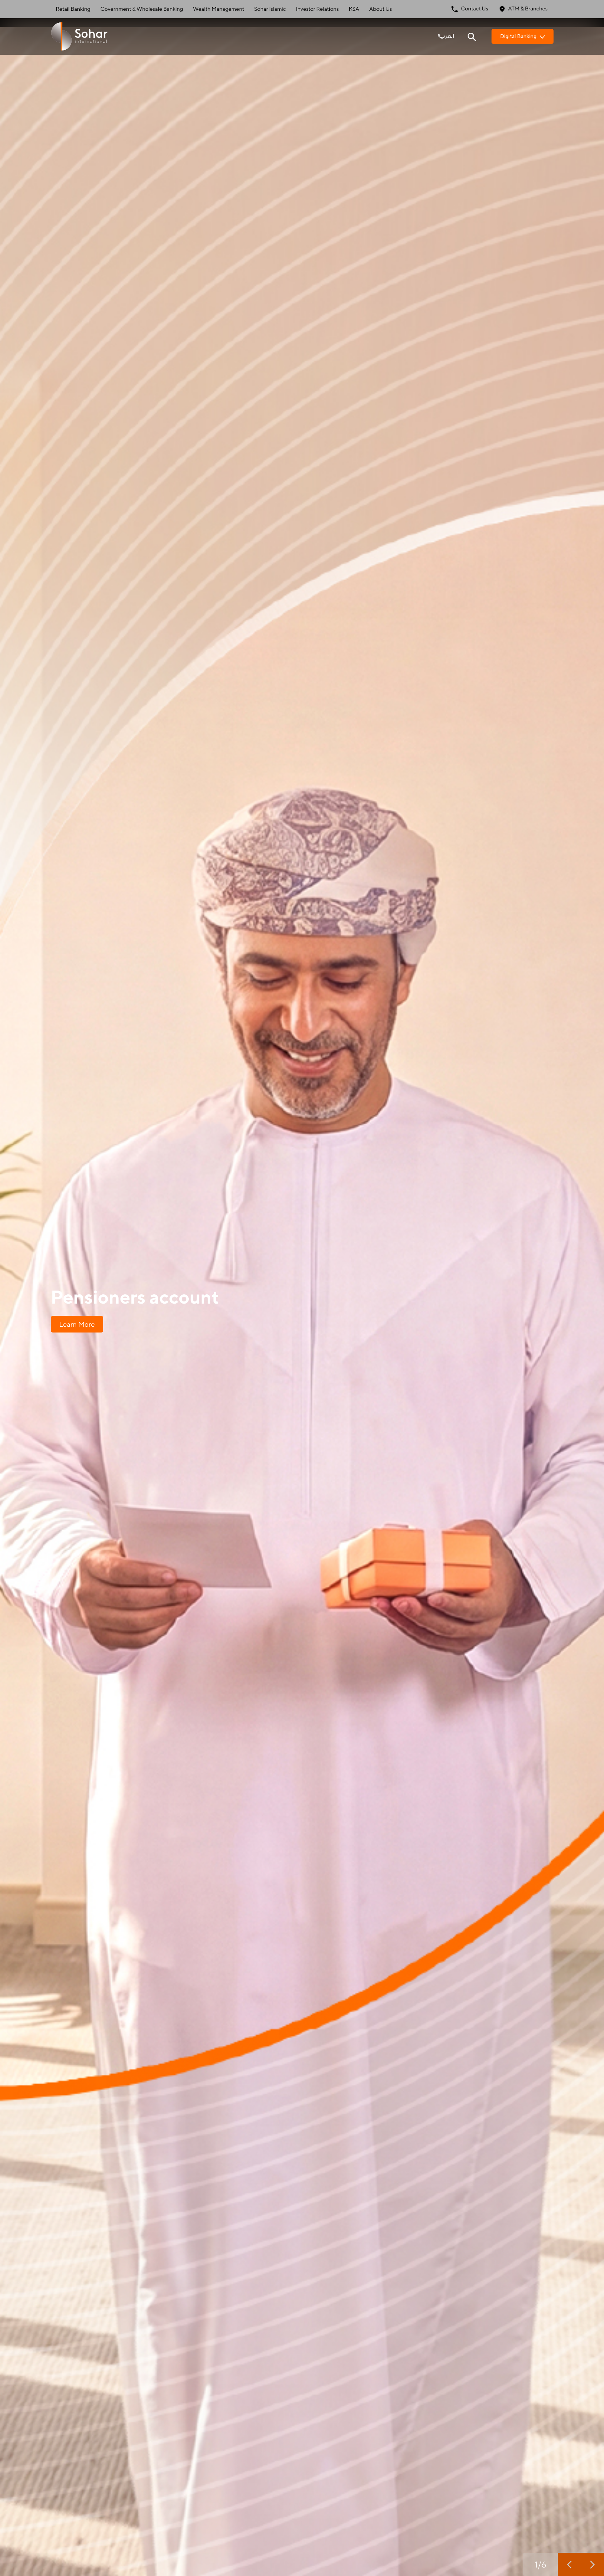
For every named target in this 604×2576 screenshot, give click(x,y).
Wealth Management (218, 9)
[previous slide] (569, 2564)
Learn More (77, 1324)
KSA (354, 9)
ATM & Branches (523, 9)
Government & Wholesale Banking (142, 9)
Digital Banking (522, 36)
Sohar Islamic (270, 9)
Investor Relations (317, 9)
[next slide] (592, 2564)
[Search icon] (472, 36)
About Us (380, 9)
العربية (446, 36)
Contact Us (469, 9)
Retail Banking (73, 9)
